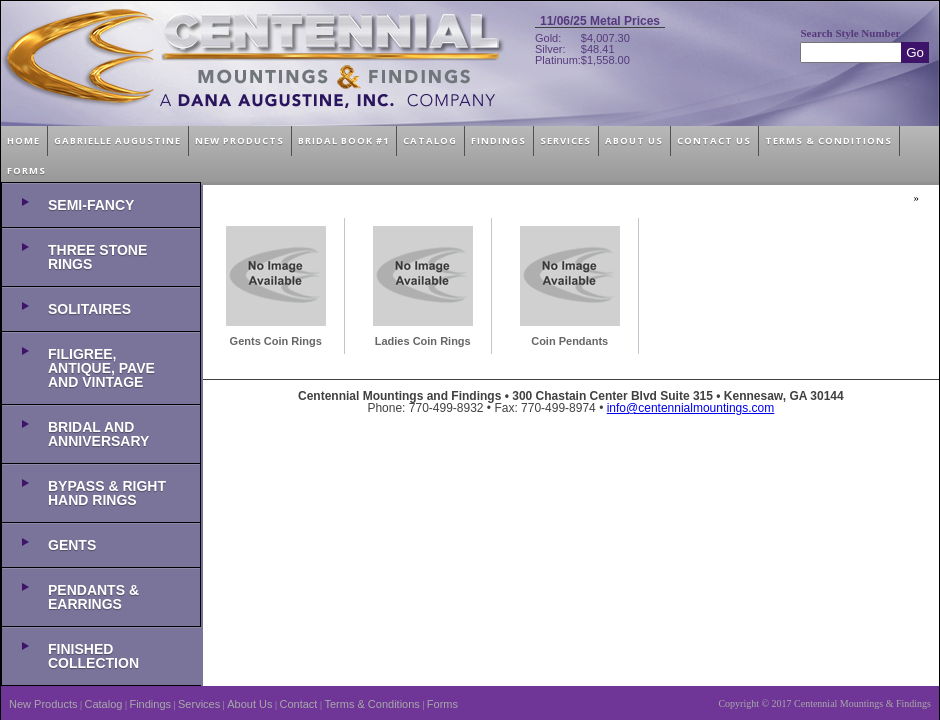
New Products (43, 704)
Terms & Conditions (371, 704)
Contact (299, 704)
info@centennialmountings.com (691, 408)
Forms (442, 704)
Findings (150, 704)
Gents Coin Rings (276, 341)
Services (199, 704)
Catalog (104, 704)
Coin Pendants (569, 341)
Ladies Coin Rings (423, 341)
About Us (249, 704)
